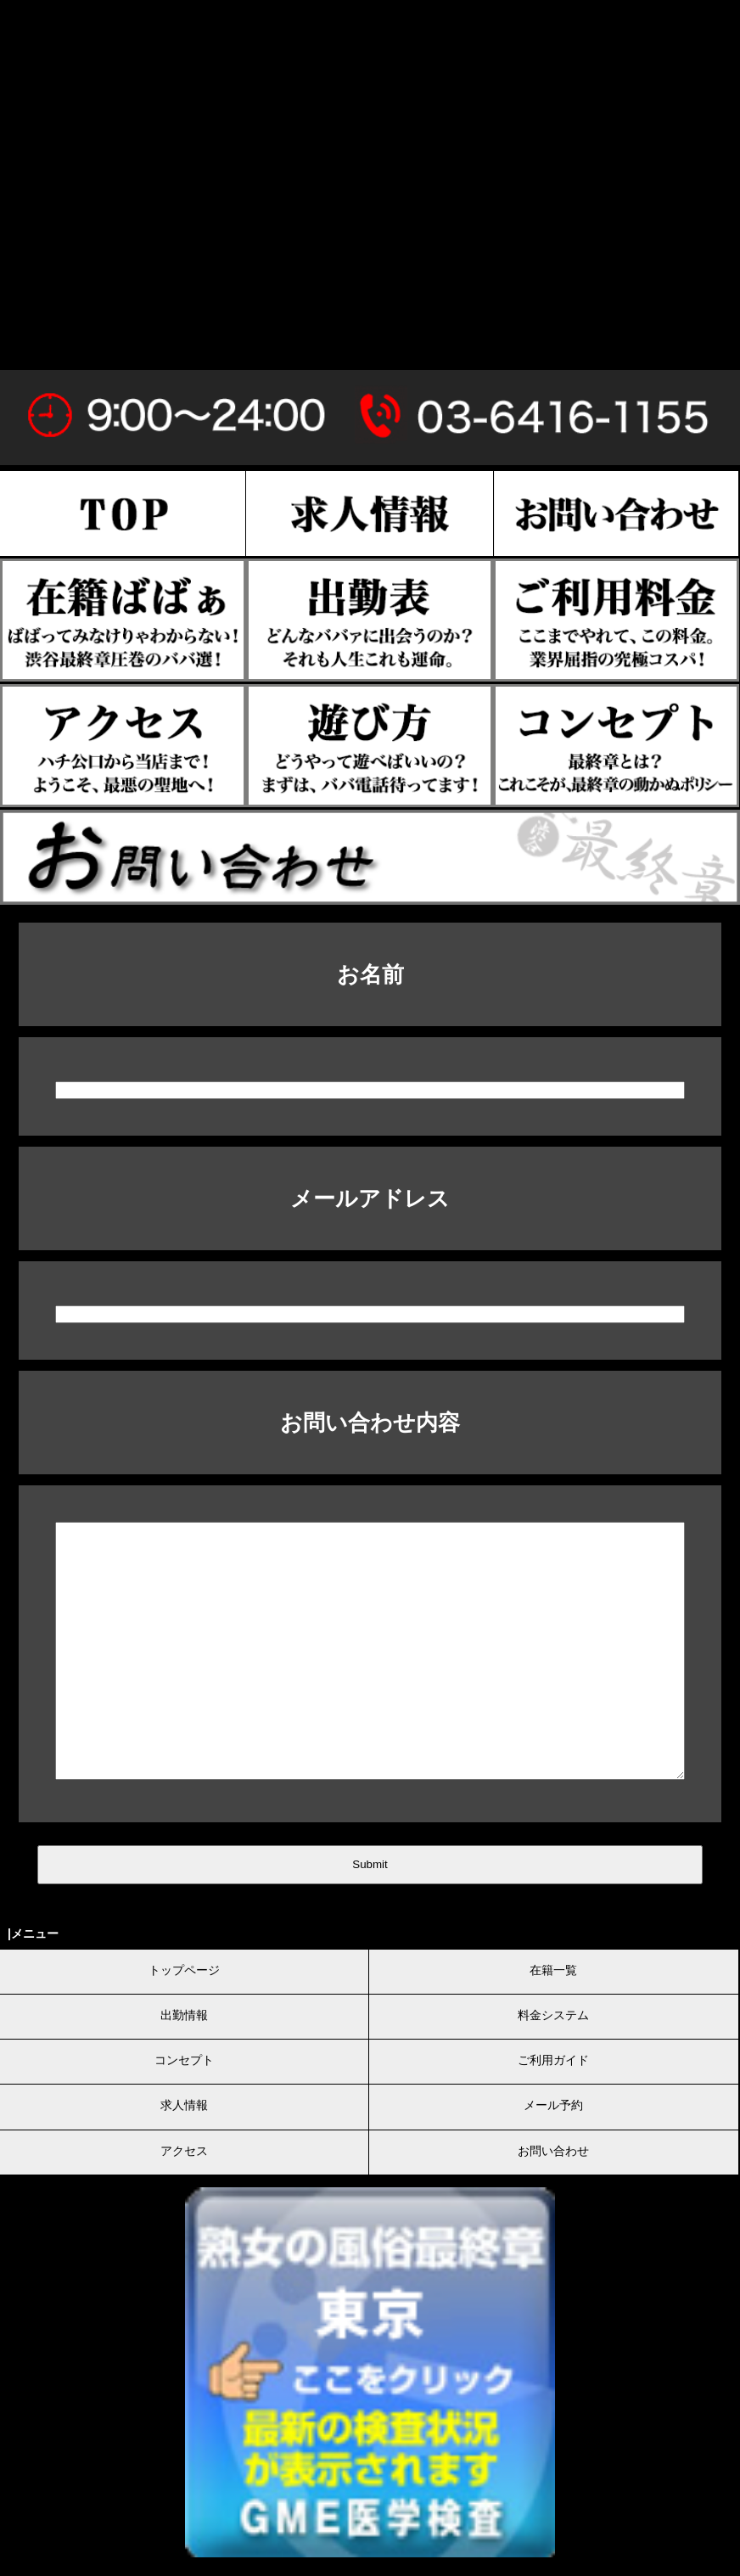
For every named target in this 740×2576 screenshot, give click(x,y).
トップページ (184, 1970)
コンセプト (184, 2060)
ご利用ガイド (553, 2060)
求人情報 (184, 2105)
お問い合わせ (553, 2151)
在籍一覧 (553, 1970)
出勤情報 (184, 2015)
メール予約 (553, 2105)
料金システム (553, 2015)
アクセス (184, 2151)
